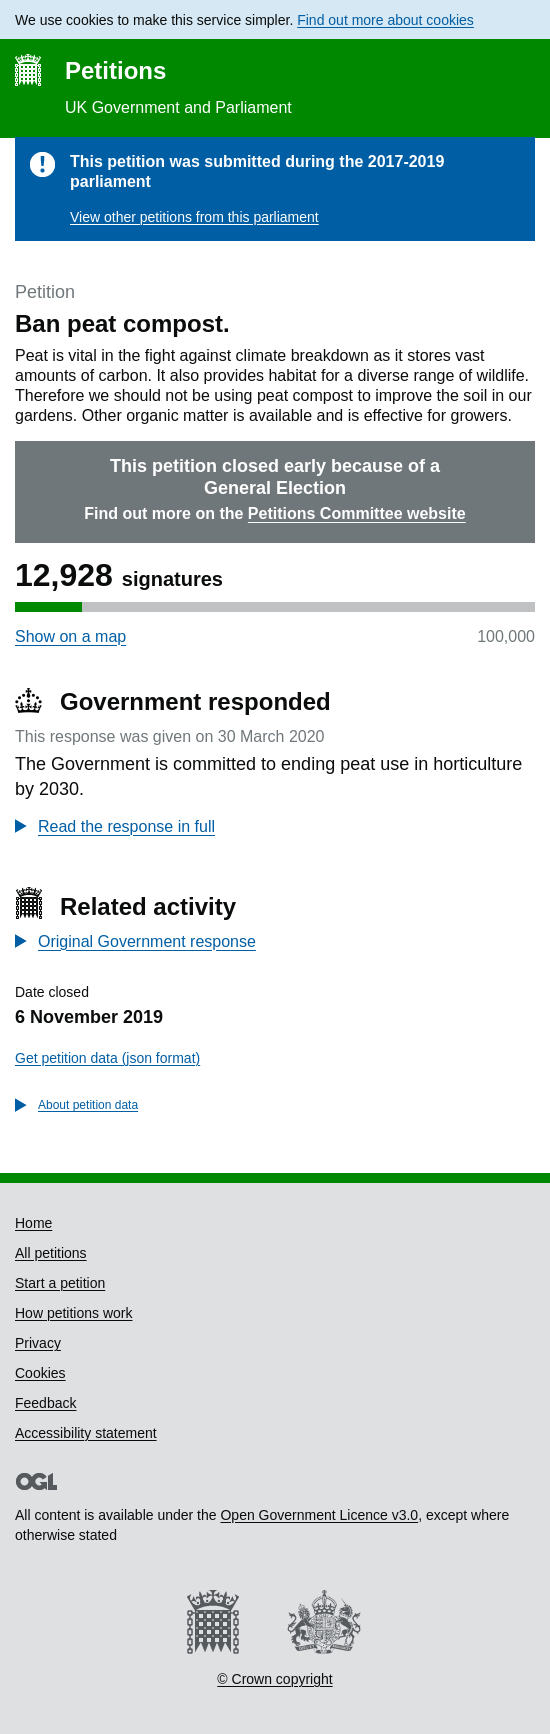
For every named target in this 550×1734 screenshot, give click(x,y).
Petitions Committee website (357, 513)
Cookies (40, 1373)
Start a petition (60, 1283)
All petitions (51, 1253)
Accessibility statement (86, 1433)
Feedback (45, 1403)
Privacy (38, 1343)
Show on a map (70, 636)
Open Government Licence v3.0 (319, 1515)
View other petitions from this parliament (194, 217)
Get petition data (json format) (107, 1058)
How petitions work (74, 1313)
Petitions (115, 70)
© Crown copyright (274, 1679)
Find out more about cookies (385, 20)
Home (33, 1223)
